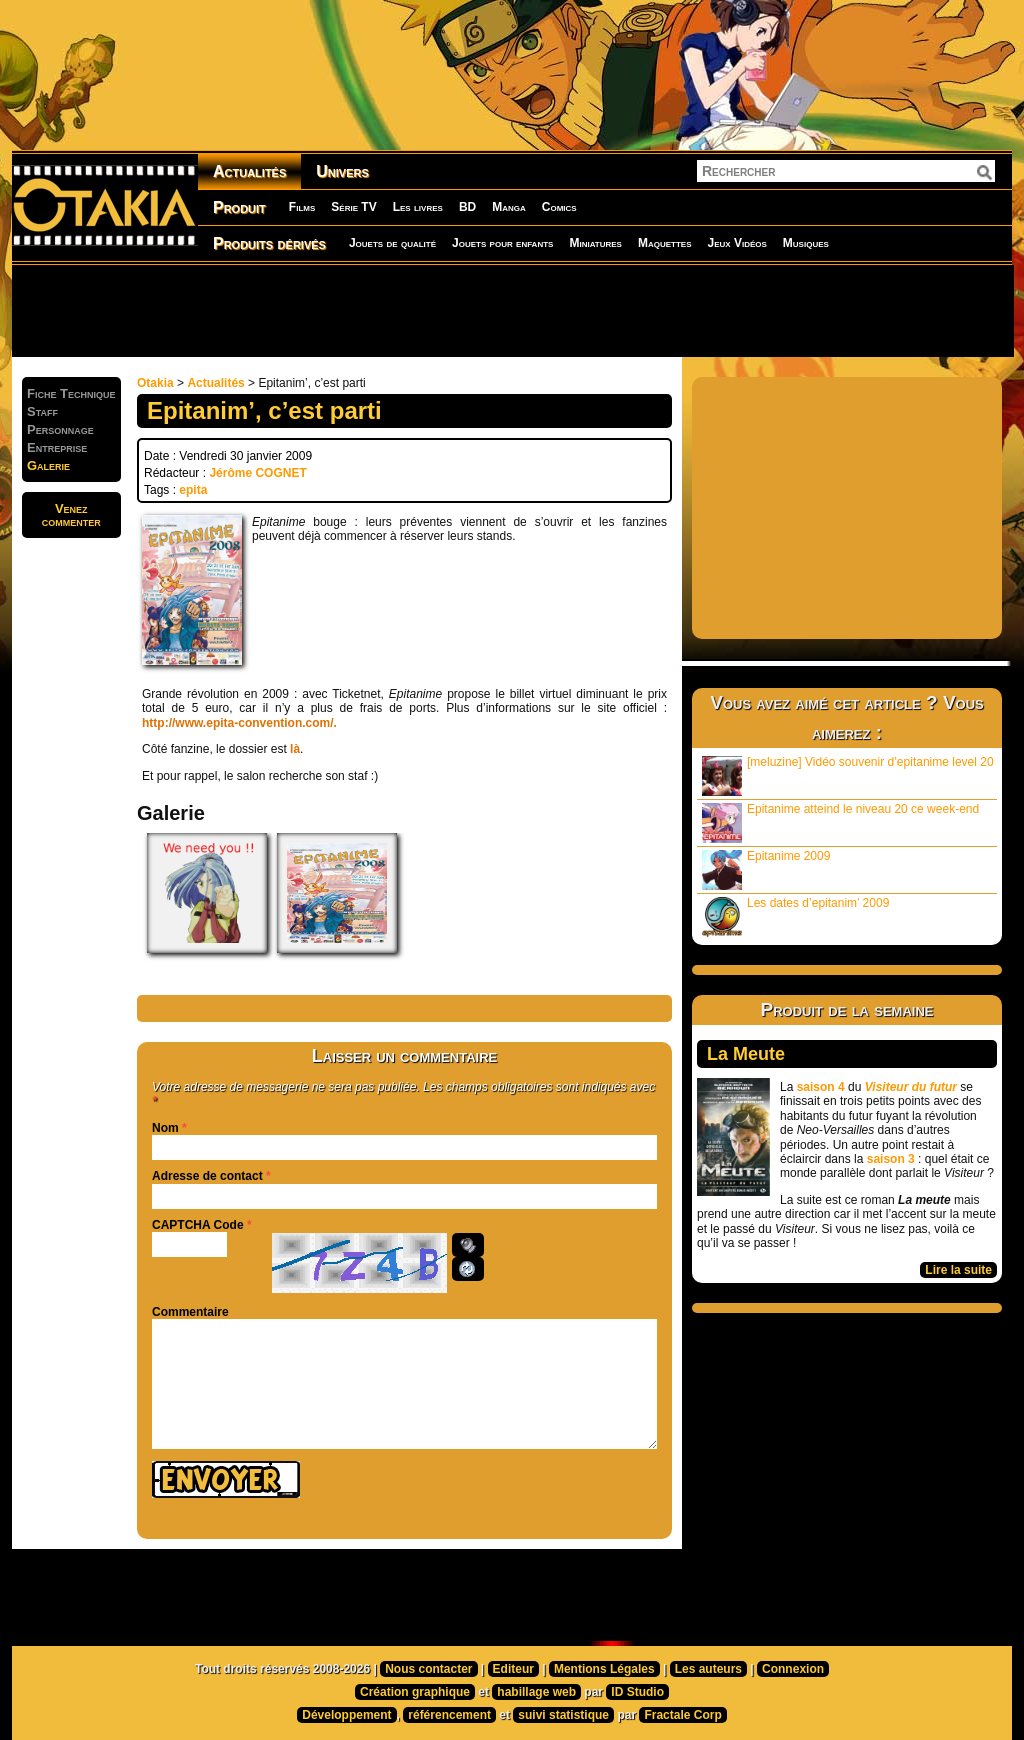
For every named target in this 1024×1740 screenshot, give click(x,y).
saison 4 (821, 1087)
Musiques (806, 243)
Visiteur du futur (911, 1087)
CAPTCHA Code (198, 1225)
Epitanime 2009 (766, 869)
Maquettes (665, 243)
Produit (239, 207)
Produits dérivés (269, 243)
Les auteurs (708, 1669)
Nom (165, 1128)
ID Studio (637, 1692)
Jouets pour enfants (502, 243)
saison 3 (891, 1159)
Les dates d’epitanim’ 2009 (795, 916)
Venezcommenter (71, 515)
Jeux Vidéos (736, 243)
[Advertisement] (512, 310)
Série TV (353, 207)
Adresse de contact (207, 1176)
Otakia (155, 383)
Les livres (418, 207)
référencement (449, 1715)
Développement (346, 1715)
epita (193, 490)
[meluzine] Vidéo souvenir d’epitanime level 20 (848, 775)
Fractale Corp (682, 1715)
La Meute (746, 1054)
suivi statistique (563, 1715)
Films (302, 207)
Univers (342, 171)
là (295, 749)
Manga (509, 207)
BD (467, 207)
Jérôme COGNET (257, 473)
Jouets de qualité (392, 243)
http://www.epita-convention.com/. (239, 723)
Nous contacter (428, 1669)
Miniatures (595, 243)
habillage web (536, 1692)
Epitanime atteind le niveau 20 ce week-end (840, 822)
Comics (559, 207)
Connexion (793, 1669)
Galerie (48, 465)
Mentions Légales (604, 1669)
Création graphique (415, 1692)
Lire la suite (958, 1270)
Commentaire (190, 1312)
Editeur (513, 1669)
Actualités (249, 171)
